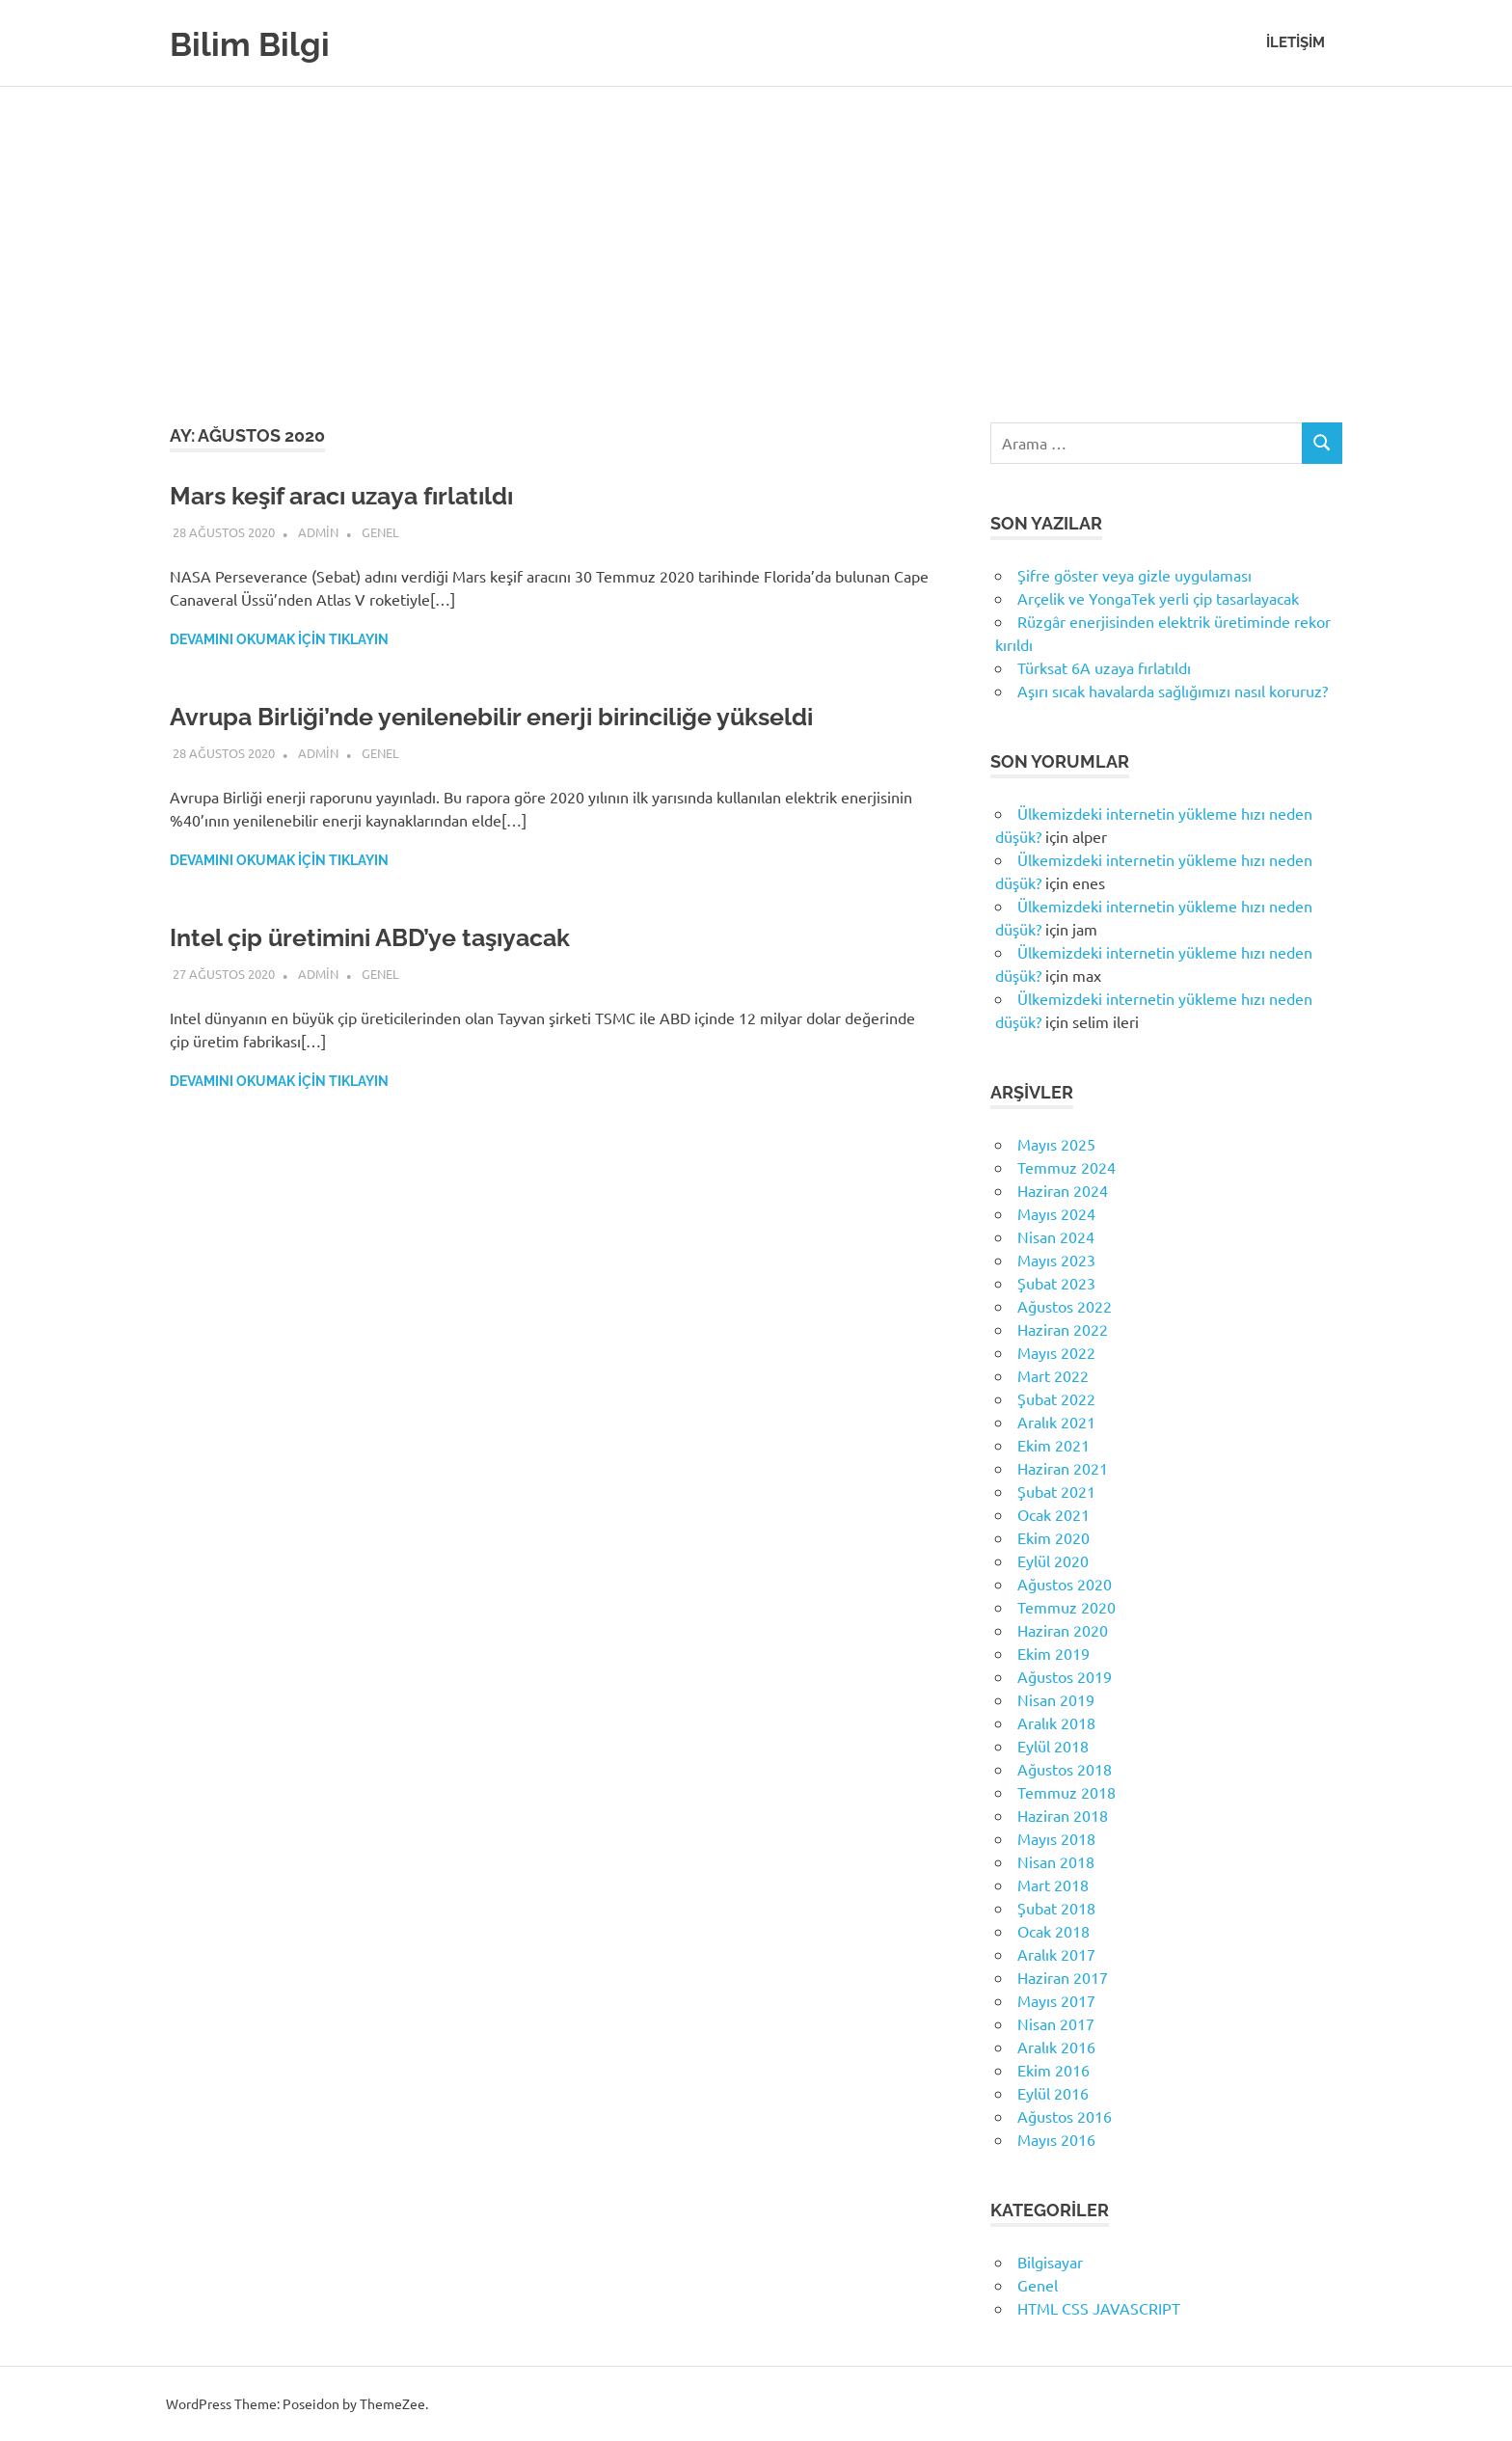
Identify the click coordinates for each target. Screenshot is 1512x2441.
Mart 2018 (1053, 1884)
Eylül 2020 (1053, 1560)
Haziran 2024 (1062, 1190)
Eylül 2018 (1053, 1745)
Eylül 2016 (1053, 2092)
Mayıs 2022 (1056, 1352)
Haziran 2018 (1062, 1815)
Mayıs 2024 (1056, 1213)
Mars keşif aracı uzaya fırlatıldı (364, 495)
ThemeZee (392, 2403)
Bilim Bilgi (258, 43)
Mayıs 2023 (1056, 1259)
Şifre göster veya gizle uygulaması (1134, 574)
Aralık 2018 (1056, 1722)
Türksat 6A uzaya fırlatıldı (1104, 667)
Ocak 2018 (1053, 1930)
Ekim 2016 (1053, 2069)
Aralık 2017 (1056, 1954)
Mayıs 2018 (1056, 1838)
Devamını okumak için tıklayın (279, 639)
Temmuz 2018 (1066, 1792)
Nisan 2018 (1055, 1861)
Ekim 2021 (1053, 1444)
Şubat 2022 (1056, 1398)
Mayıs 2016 (1056, 2139)
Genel (380, 532)
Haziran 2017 (1062, 1977)
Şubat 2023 (1056, 1282)
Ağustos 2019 (1064, 1676)
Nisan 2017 (1055, 2023)
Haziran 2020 (1062, 1630)
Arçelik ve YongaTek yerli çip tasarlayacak (1158, 598)
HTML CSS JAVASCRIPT (1098, 2308)
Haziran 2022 (1062, 1329)
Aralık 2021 (1056, 1421)
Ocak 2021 (1053, 1514)
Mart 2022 (1053, 1375)
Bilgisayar (1050, 2261)
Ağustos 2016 (1064, 2116)
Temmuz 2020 (1066, 1606)
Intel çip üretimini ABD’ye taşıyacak (396, 937)
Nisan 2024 (1055, 1236)
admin (318, 532)
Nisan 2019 (1055, 1699)
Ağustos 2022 (1064, 1305)
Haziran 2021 (1062, 1468)
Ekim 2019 (1053, 1653)
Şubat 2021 (1056, 1491)
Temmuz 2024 (1066, 1167)
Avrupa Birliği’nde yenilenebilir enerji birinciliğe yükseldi (532, 716)
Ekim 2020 (1053, 1537)
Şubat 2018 (1056, 1907)
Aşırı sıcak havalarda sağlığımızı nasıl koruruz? (1172, 690)
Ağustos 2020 (1064, 1583)
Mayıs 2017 (1056, 2000)
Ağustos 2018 (1064, 1768)
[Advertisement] (756, 231)
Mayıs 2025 (1056, 1143)
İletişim (1295, 42)
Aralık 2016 (1056, 2046)
